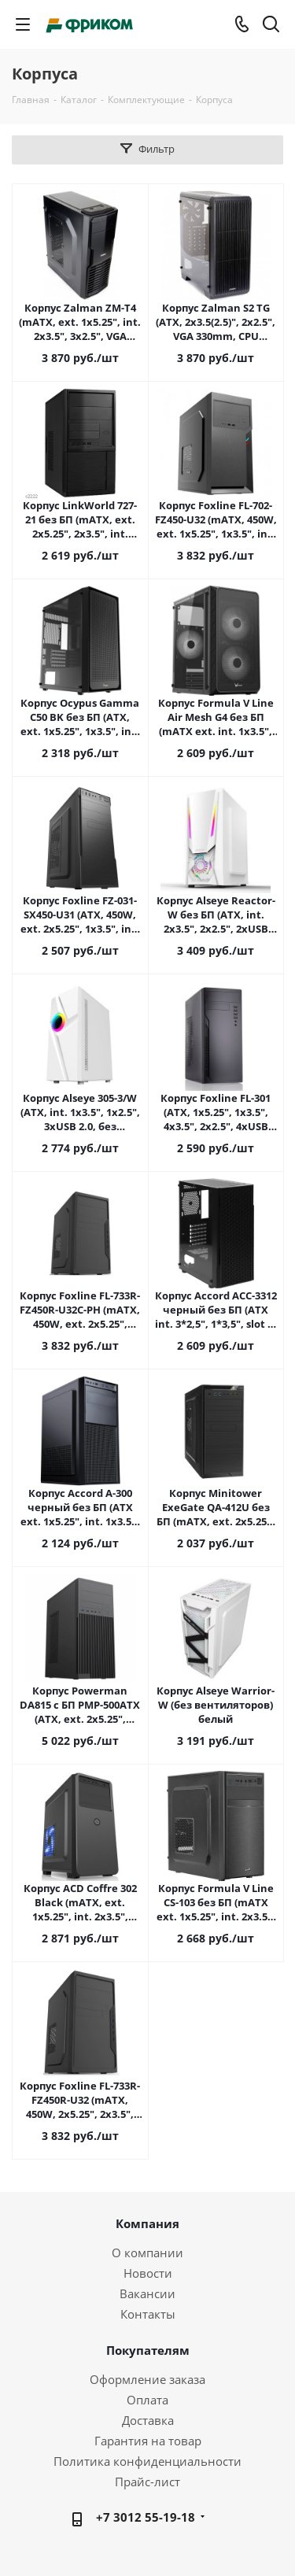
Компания (147, 2223)
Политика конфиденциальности (147, 2461)
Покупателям (148, 2350)
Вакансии (147, 2293)
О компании (147, 2252)
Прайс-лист (147, 2481)
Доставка (148, 2420)
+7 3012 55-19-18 (145, 2517)
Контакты (147, 2314)
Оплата (147, 2400)
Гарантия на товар (147, 2440)
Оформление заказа (147, 2379)
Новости (148, 2273)
